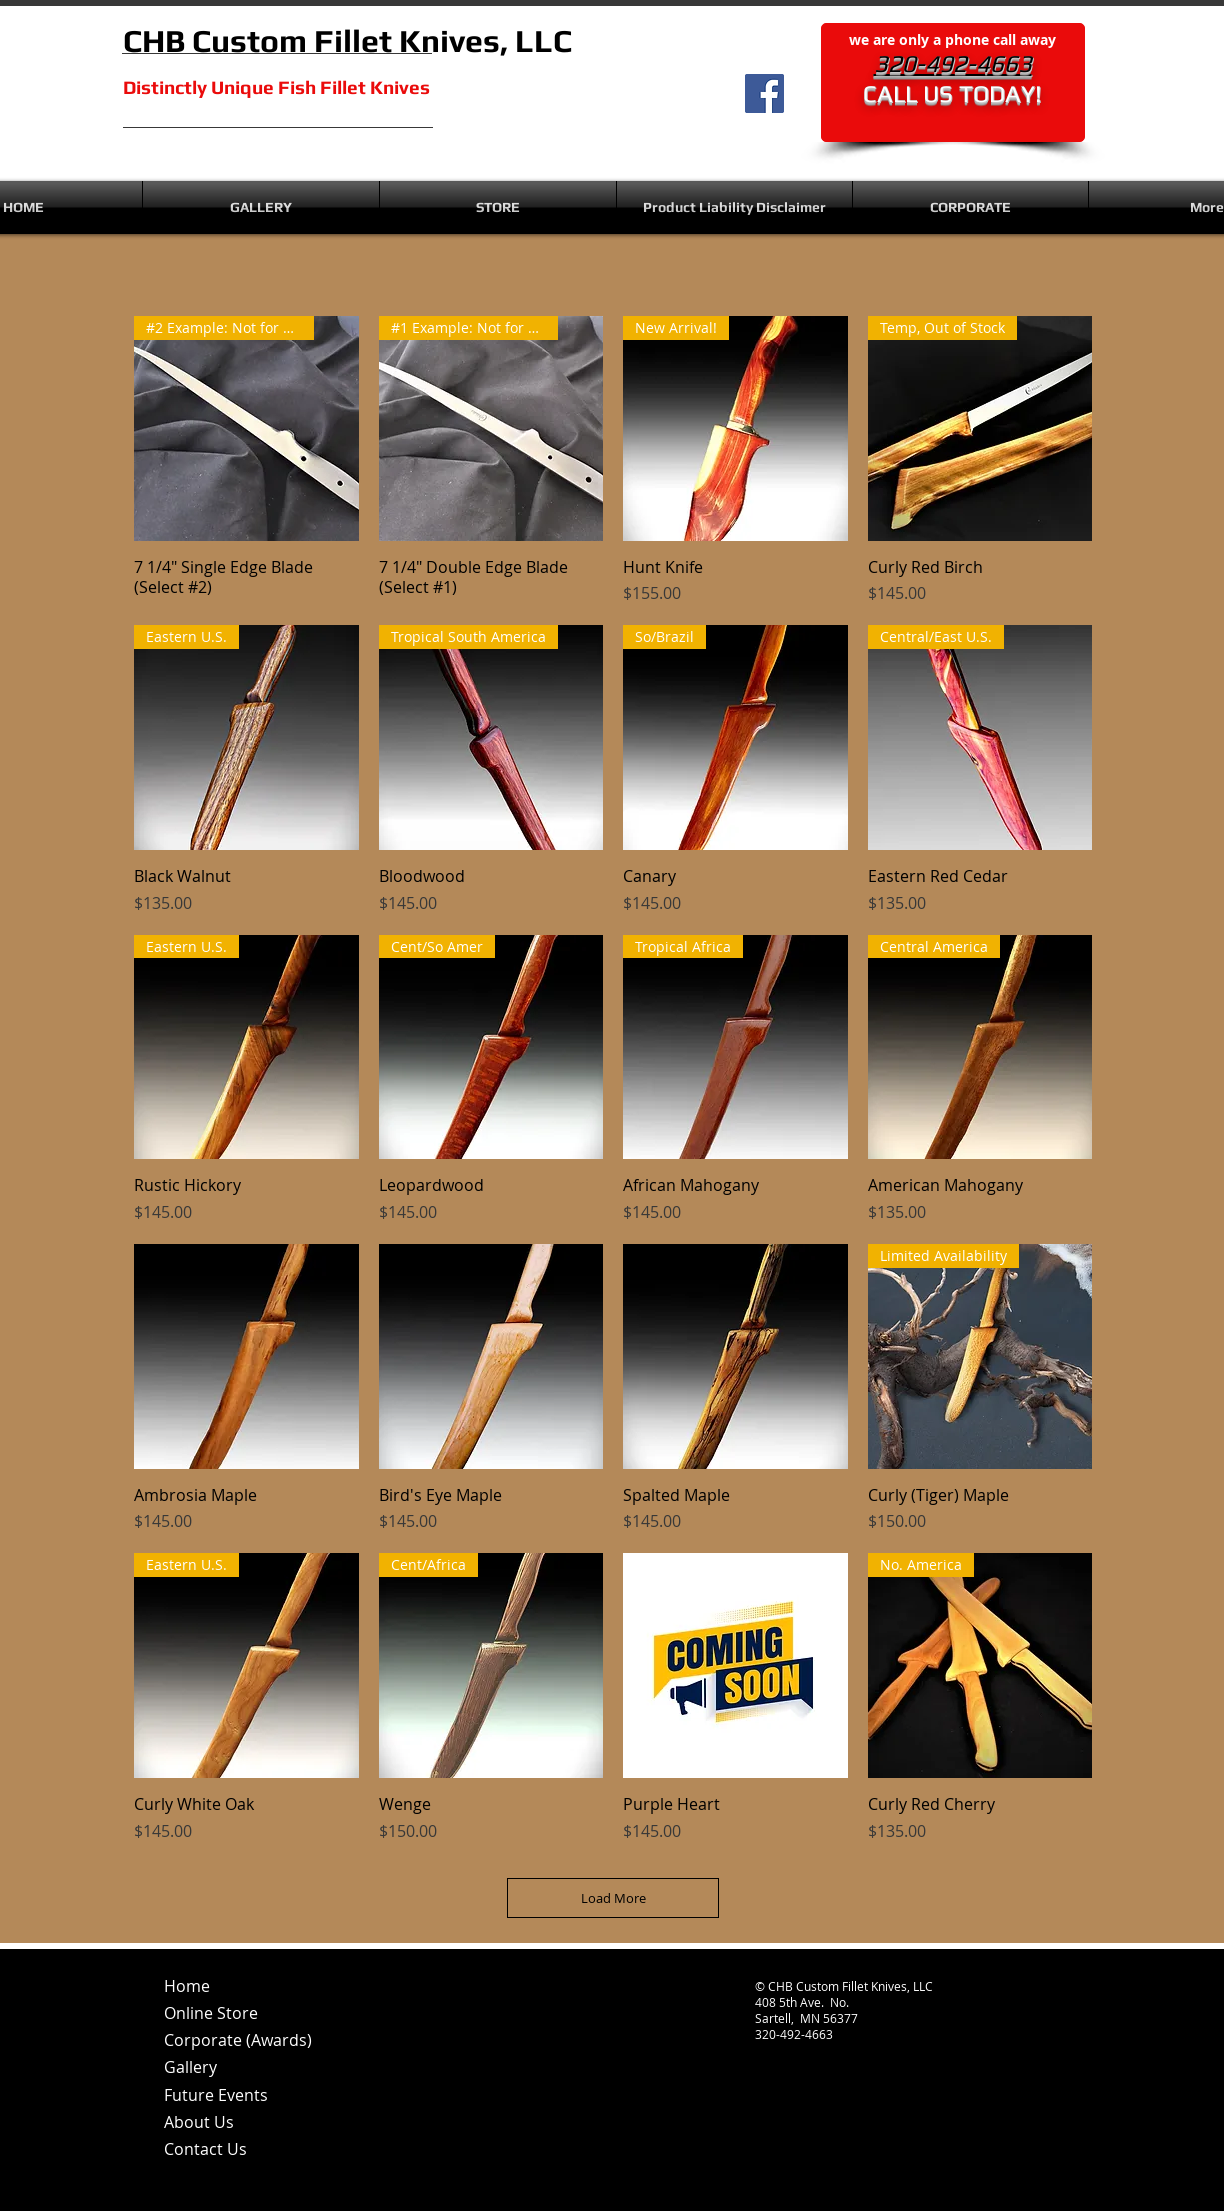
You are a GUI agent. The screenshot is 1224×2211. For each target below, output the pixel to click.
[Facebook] (764, 93)
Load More (613, 1898)
